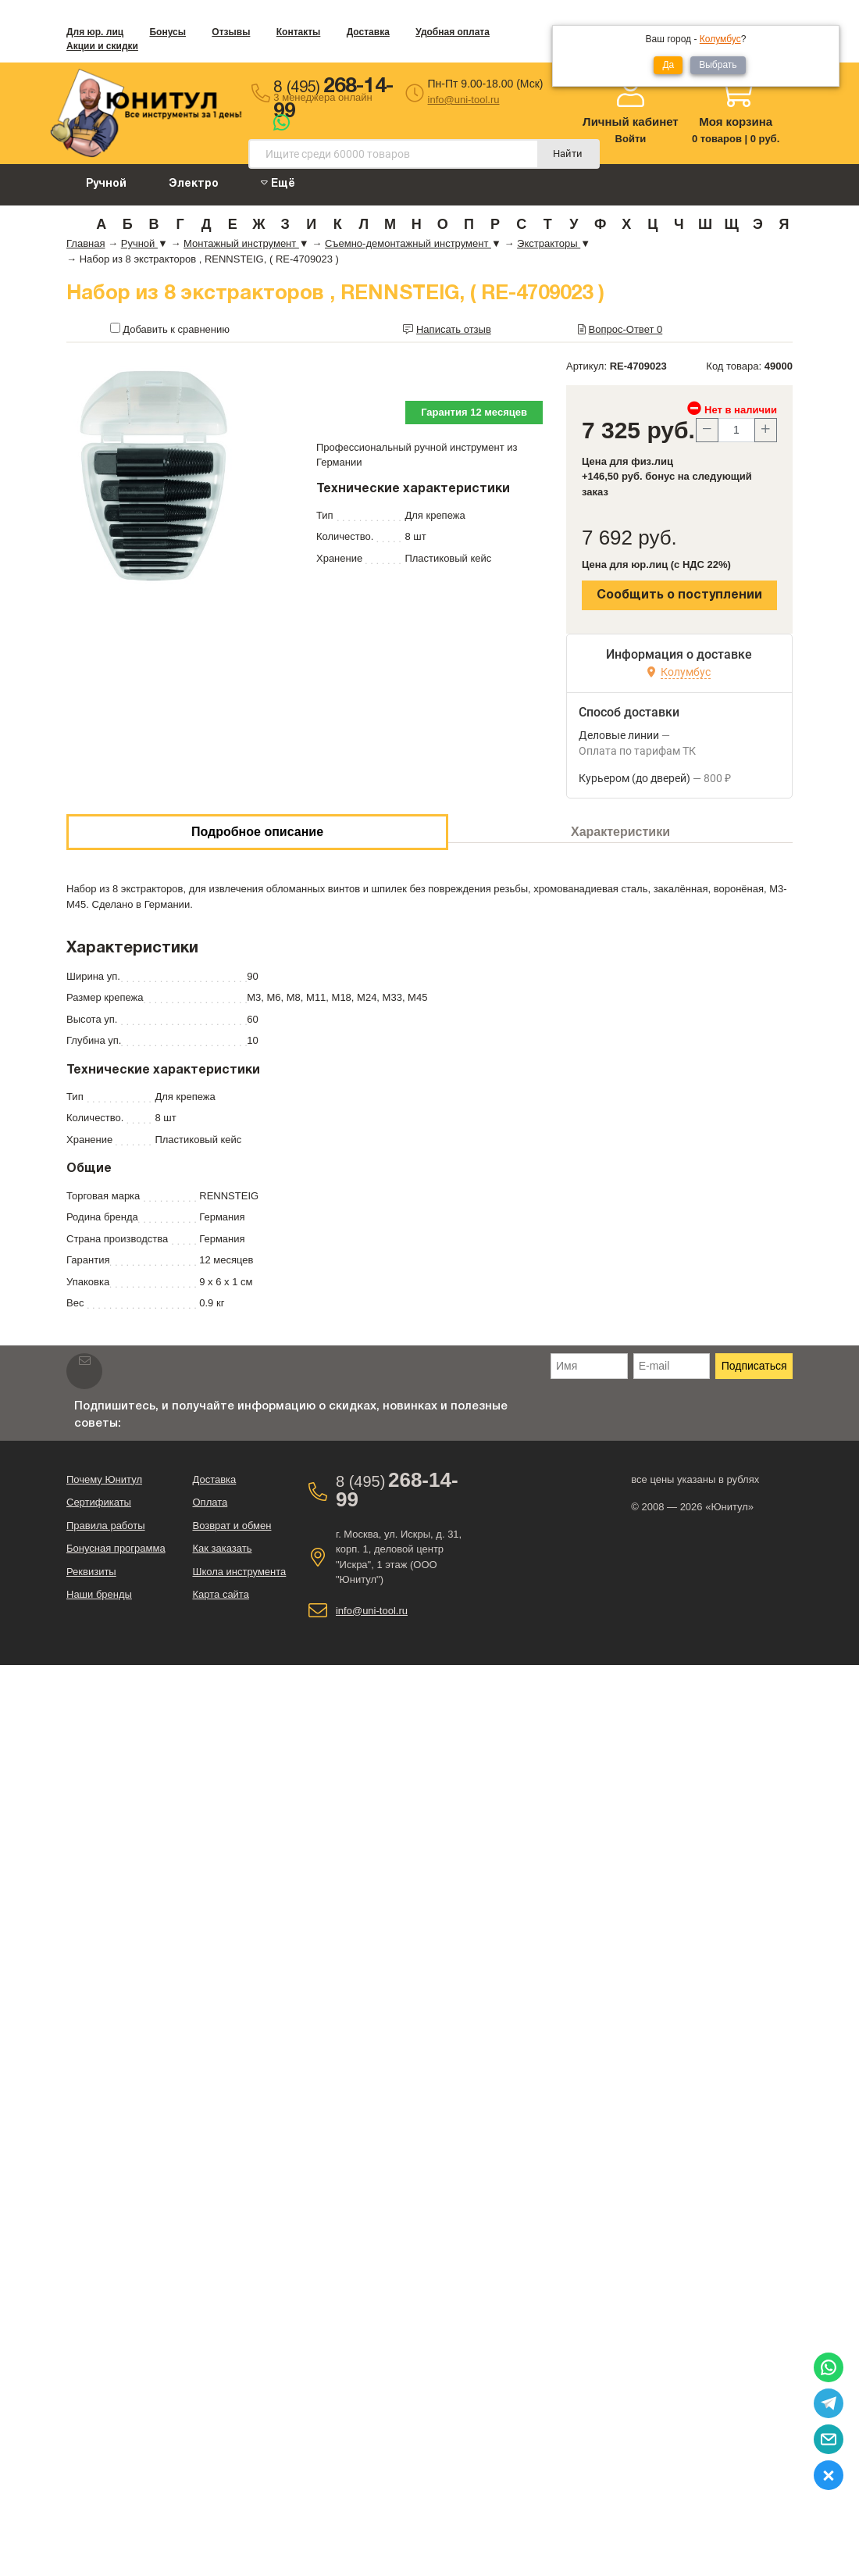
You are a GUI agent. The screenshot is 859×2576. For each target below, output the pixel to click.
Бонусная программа (116, 1548)
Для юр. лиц (94, 32)
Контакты (298, 32)
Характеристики (620, 831)
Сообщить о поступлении (679, 595)
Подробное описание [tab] (257, 831)
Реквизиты (91, 1571)
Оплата (209, 1502)
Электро (194, 184)
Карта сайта (220, 1594)
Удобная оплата (452, 32)
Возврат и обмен (231, 1525)
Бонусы (167, 32)
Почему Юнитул (104, 1479)
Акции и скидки (102, 46)
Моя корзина (735, 121)
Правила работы (105, 1525)
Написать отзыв (453, 329)
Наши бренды (99, 1594)
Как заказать (221, 1548)
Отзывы (231, 32)
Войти (631, 139)
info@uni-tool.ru (464, 99)
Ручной (106, 184)
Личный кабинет (631, 121)
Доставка (368, 32)
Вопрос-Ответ (626, 329)
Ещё (278, 183)
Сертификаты (98, 1502)
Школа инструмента (239, 1571)
